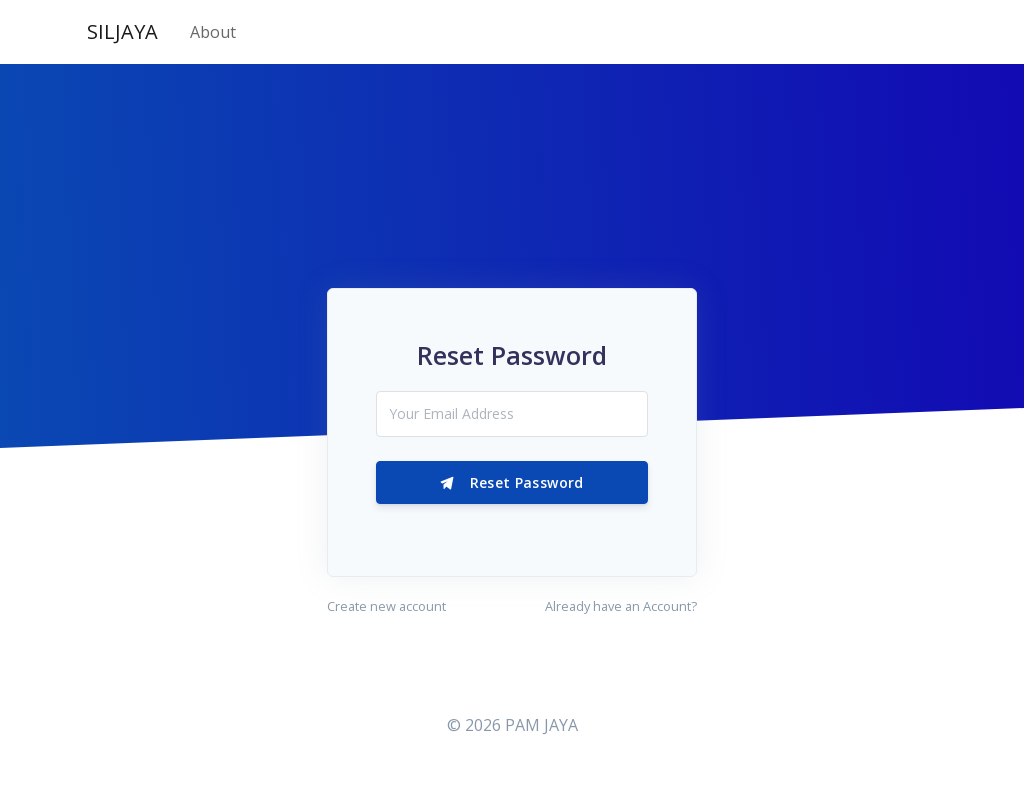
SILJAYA (122, 31)
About (213, 32)
